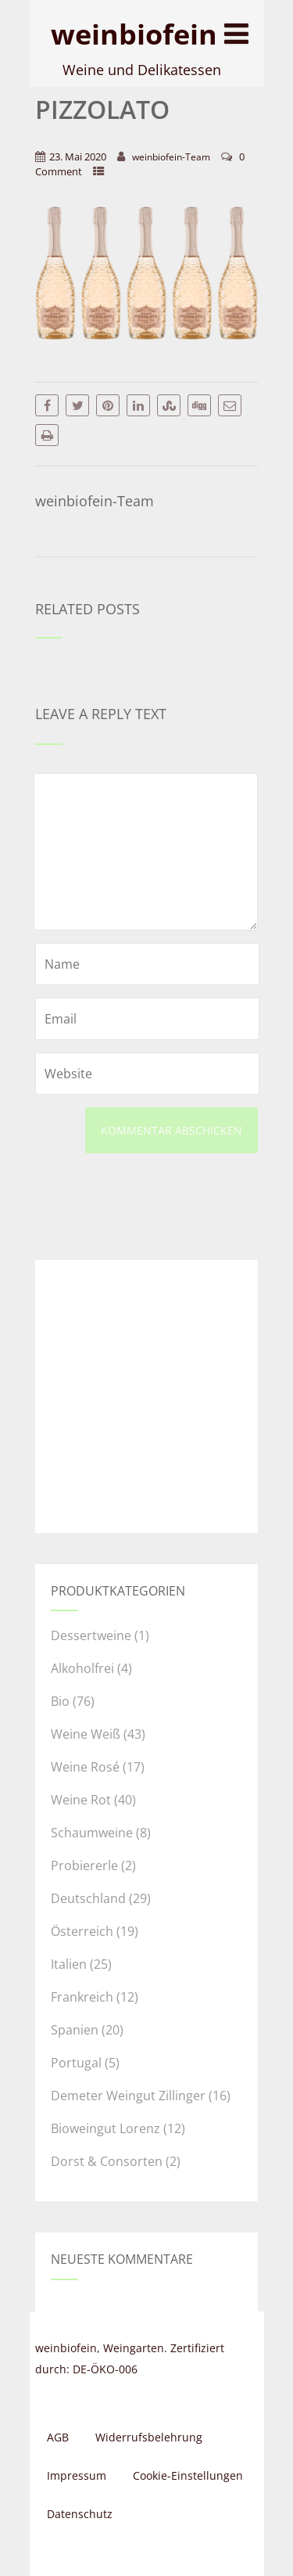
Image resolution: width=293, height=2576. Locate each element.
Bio (60, 1701)
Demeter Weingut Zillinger (128, 2095)
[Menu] (236, 33)
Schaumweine (92, 1832)
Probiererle (84, 1865)
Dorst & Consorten (107, 2161)
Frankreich (82, 1997)
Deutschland (88, 1898)
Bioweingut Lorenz (105, 2128)
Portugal (76, 2062)
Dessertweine (91, 1635)
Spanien (74, 2029)
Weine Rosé (85, 1766)
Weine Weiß (85, 1734)
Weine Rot (81, 1799)
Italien (69, 1964)
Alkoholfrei (82, 1668)
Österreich (82, 1931)
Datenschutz (80, 2513)
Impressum (76, 2475)
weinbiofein (134, 34)
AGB (58, 2437)
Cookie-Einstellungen (188, 2475)
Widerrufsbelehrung (148, 2437)
